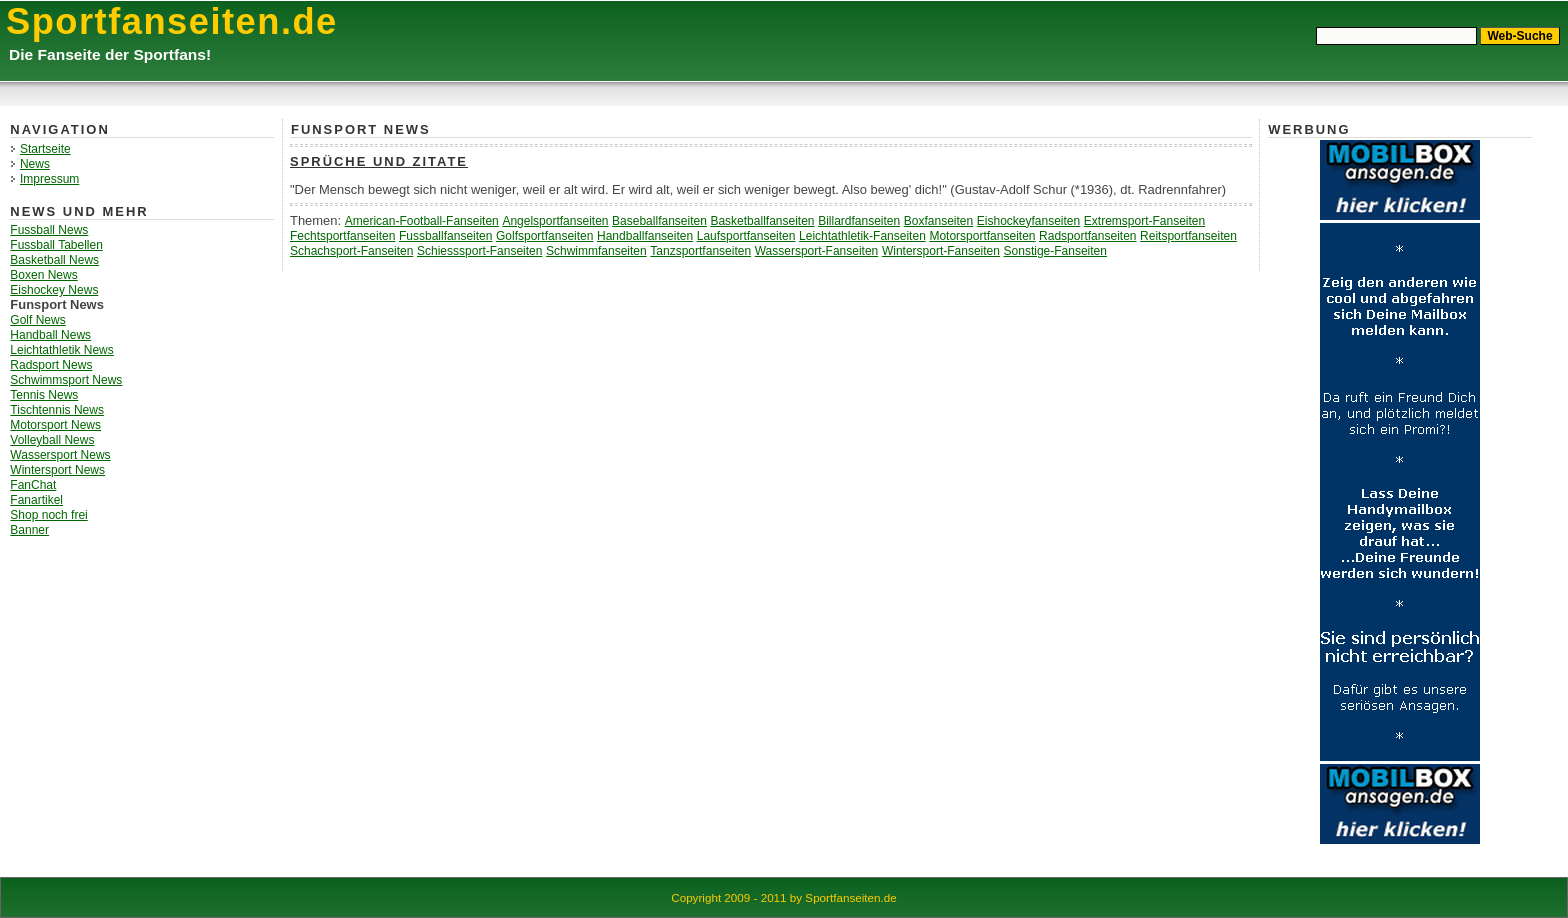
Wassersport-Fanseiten (817, 251)
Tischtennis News (57, 410)
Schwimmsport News (66, 380)
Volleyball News (52, 440)
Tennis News (44, 395)
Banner (29, 530)
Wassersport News (60, 455)
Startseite (45, 149)
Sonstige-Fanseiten (1055, 251)
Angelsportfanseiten (555, 221)
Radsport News (51, 365)
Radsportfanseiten (1087, 236)
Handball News (50, 335)
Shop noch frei (48, 515)
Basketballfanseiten (762, 221)
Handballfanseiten (645, 236)
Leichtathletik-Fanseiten (862, 236)
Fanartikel (36, 500)
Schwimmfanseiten (596, 251)
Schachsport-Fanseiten (351, 251)
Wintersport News (57, 470)
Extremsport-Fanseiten (1144, 221)
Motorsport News (55, 425)
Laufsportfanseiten (746, 236)
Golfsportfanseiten (544, 236)
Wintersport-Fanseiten (941, 251)
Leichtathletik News (61, 350)
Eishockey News (54, 290)
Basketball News (54, 260)
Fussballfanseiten (445, 236)
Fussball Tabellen (56, 245)
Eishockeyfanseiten (1028, 221)
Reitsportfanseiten (1188, 236)
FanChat (33, 485)
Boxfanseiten (938, 221)
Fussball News (49, 230)
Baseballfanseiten (659, 221)
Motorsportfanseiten (982, 236)
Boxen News (43, 275)
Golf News (37, 320)
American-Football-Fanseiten (422, 221)
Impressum (49, 179)
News (35, 164)
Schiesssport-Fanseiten (479, 251)
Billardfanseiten (859, 221)
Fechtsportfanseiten (342, 236)
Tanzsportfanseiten (700, 251)
